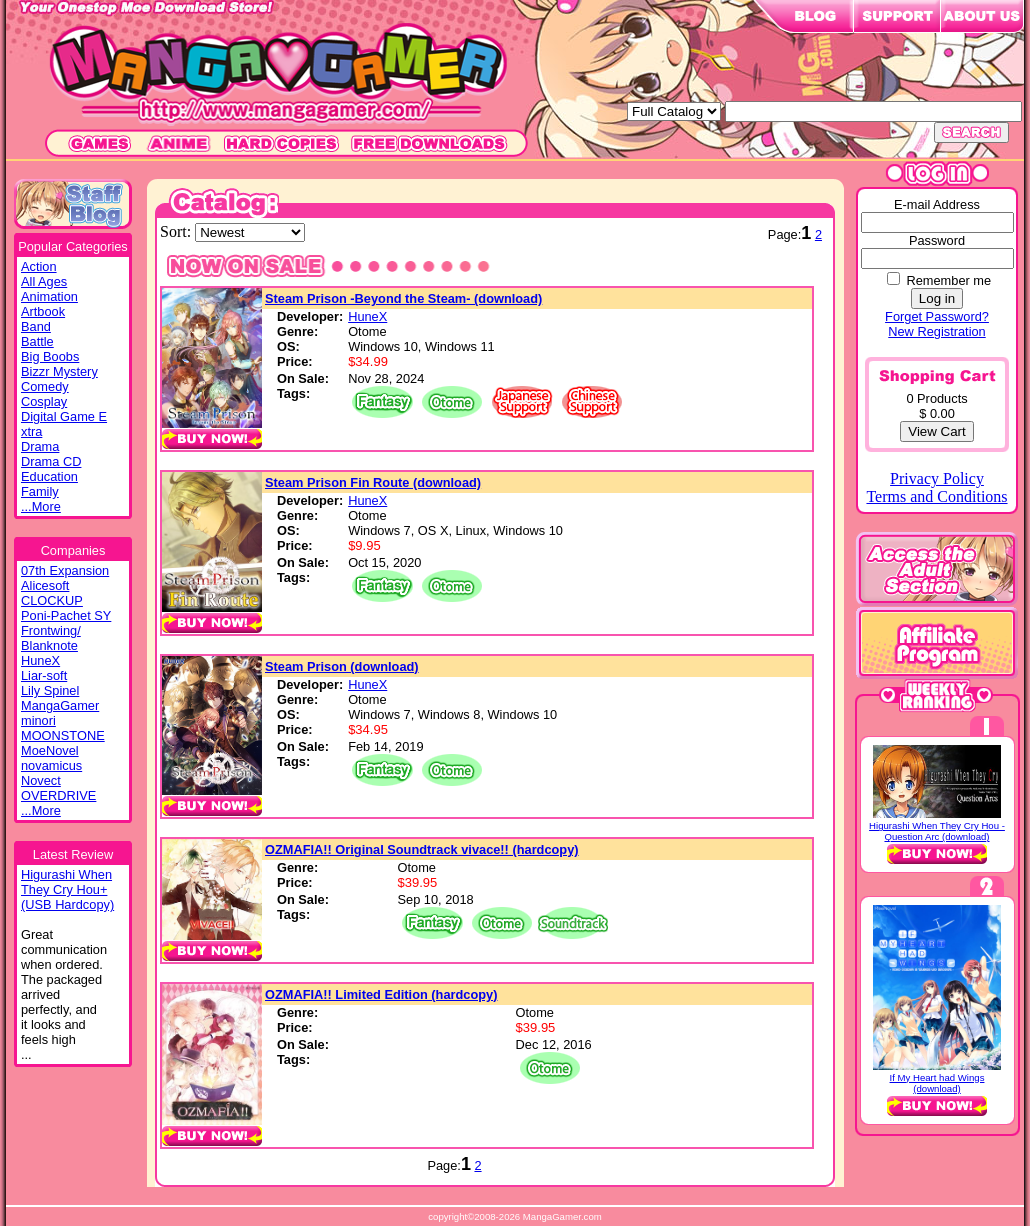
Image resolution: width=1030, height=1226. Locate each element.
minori (38, 720)
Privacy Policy (937, 478)
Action (39, 266)
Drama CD (51, 461)
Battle (37, 341)
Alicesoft (45, 585)
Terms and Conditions (936, 496)
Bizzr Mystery (59, 371)
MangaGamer (60, 705)
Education (49, 476)
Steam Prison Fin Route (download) (373, 482)
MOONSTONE (63, 735)
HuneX (40, 660)
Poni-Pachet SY (66, 615)
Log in (937, 298)
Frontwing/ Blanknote (51, 638)
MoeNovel (50, 750)
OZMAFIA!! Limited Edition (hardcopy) (381, 994)
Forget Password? (937, 316)
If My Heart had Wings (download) (937, 1083)
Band (36, 326)
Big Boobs (50, 356)
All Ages (44, 281)
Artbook (43, 311)
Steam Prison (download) (342, 666)
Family (40, 491)
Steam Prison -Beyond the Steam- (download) (403, 298)
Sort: (177, 231)
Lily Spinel (50, 690)
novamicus (51, 765)
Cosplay (44, 401)
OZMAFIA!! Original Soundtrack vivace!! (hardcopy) (422, 849)
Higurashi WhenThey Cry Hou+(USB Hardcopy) (67, 889)
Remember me (948, 280)
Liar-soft (44, 675)
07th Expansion (65, 570)
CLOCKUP (52, 600)
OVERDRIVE (58, 795)
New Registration (936, 331)
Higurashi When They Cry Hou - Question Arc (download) (937, 831)
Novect (41, 780)
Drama (40, 446)
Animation (49, 296)
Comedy (45, 386)
